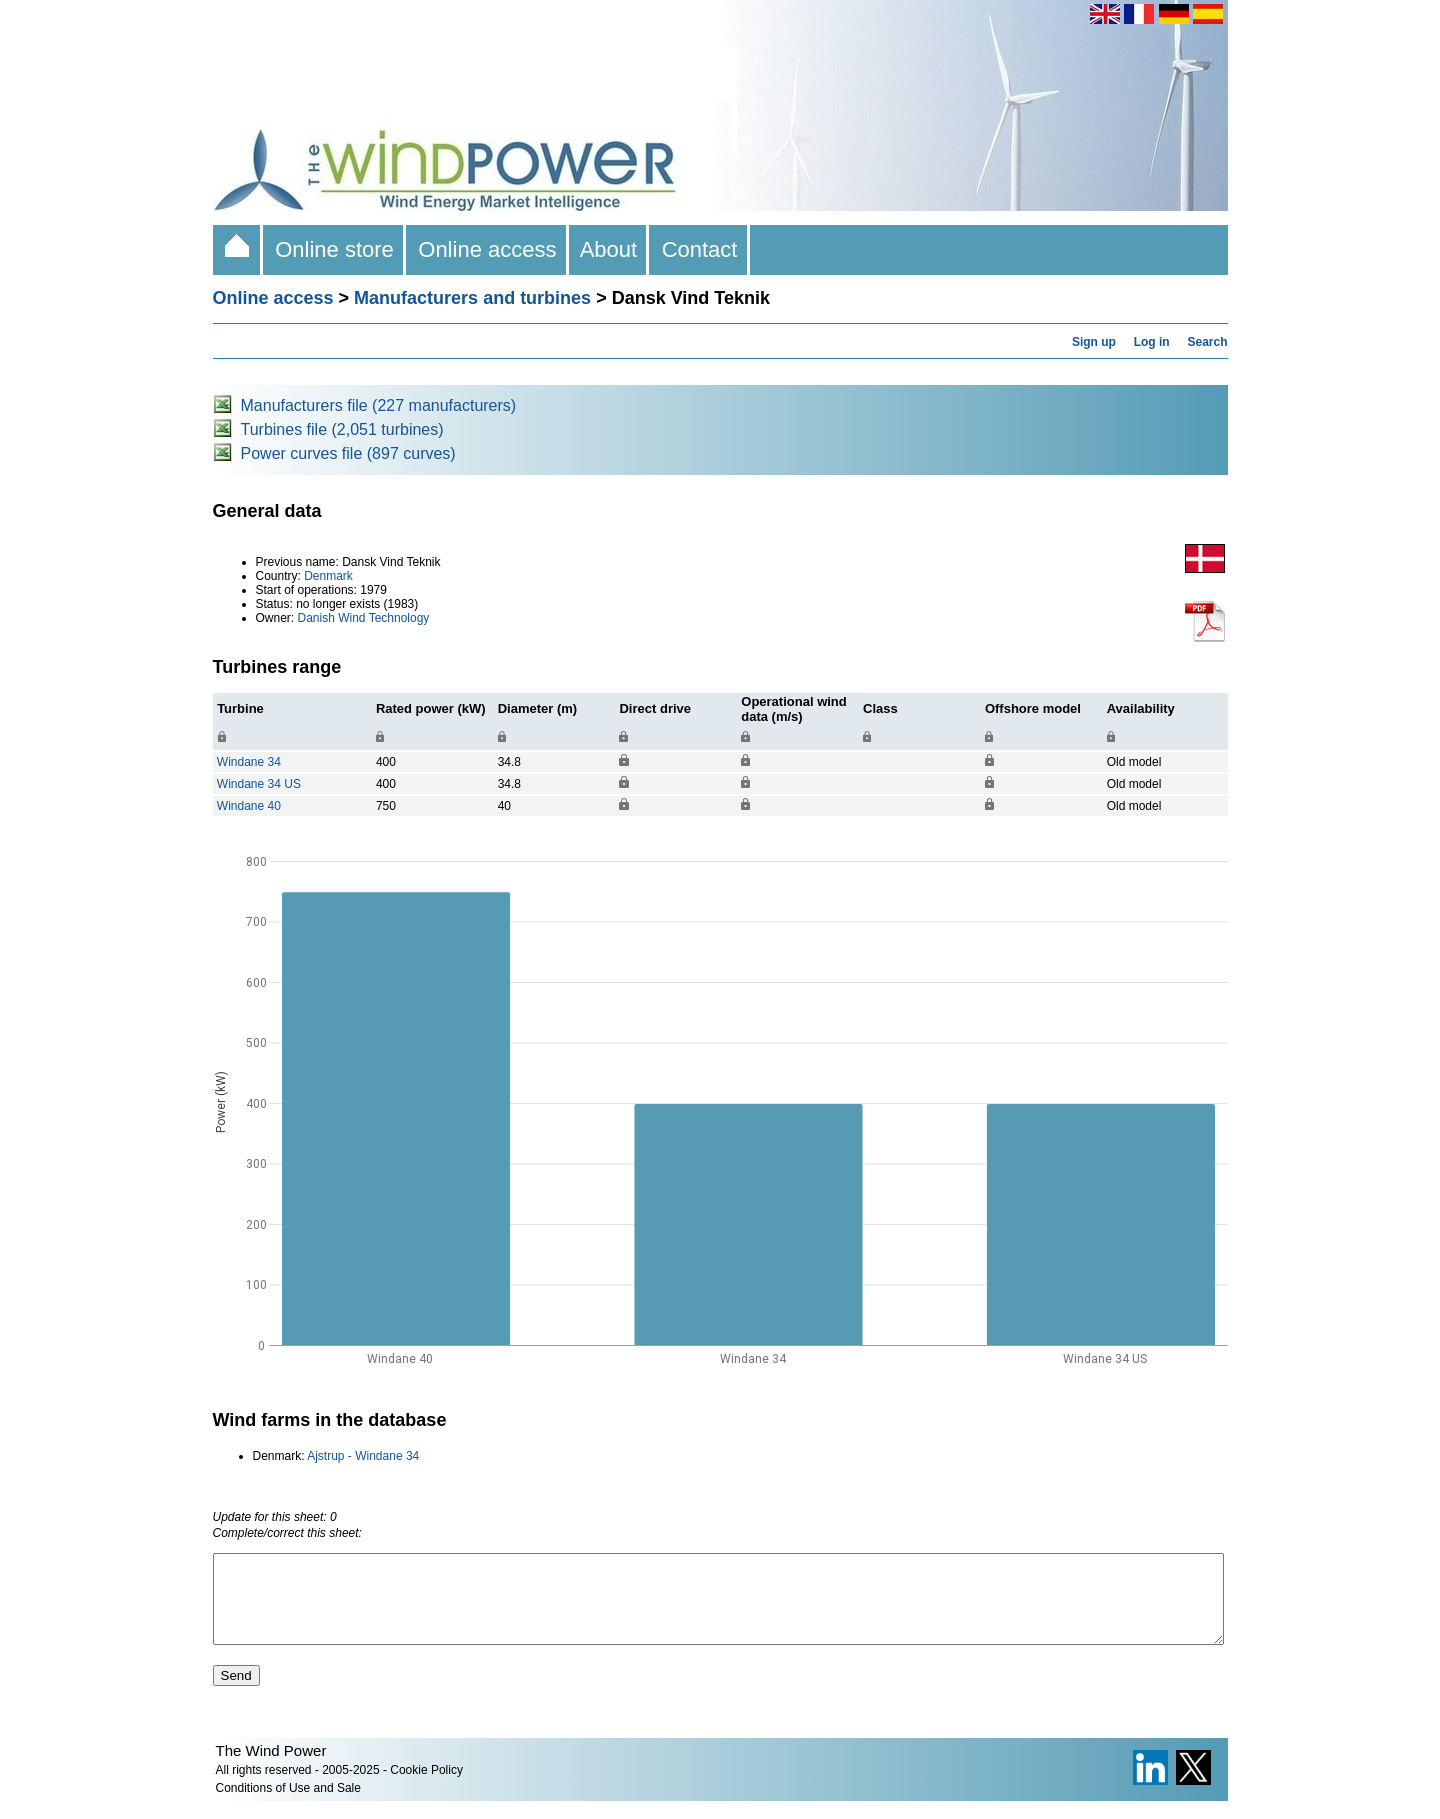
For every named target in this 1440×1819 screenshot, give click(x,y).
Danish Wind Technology (364, 618)
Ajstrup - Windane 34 (363, 1456)
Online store (334, 249)
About (609, 249)
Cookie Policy (426, 1788)
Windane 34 (249, 762)
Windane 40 (249, 806)
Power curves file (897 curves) (348, 453)
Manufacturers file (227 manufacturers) (379, 405)
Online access (487, 249)
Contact (699, 249)
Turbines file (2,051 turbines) (342, 429)
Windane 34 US (259, 784)
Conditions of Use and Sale (288, 1806)
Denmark (328, 576)
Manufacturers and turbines (472, 298)
